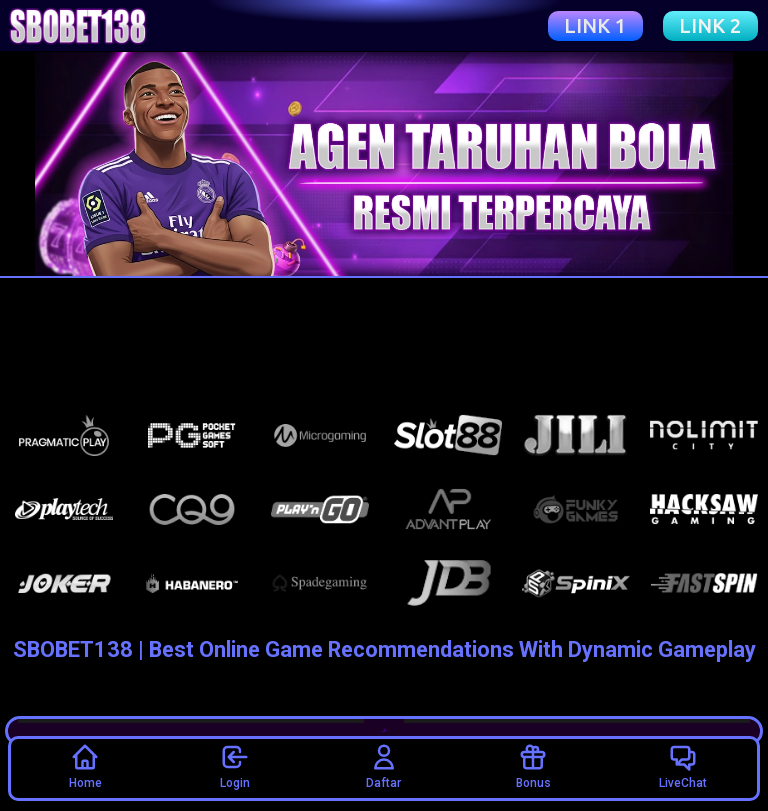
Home (85, 766)
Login (235, 766)
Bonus (533, 766)
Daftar (383, 766)
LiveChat (683, 766)
